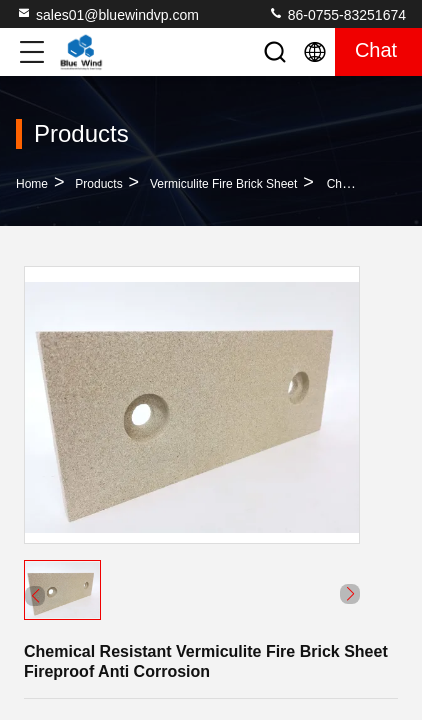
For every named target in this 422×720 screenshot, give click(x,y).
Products (98, 184)
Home (32, 184)
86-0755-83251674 (337, 14)
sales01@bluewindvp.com (107, 14)
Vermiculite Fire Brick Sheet (223, 184)
